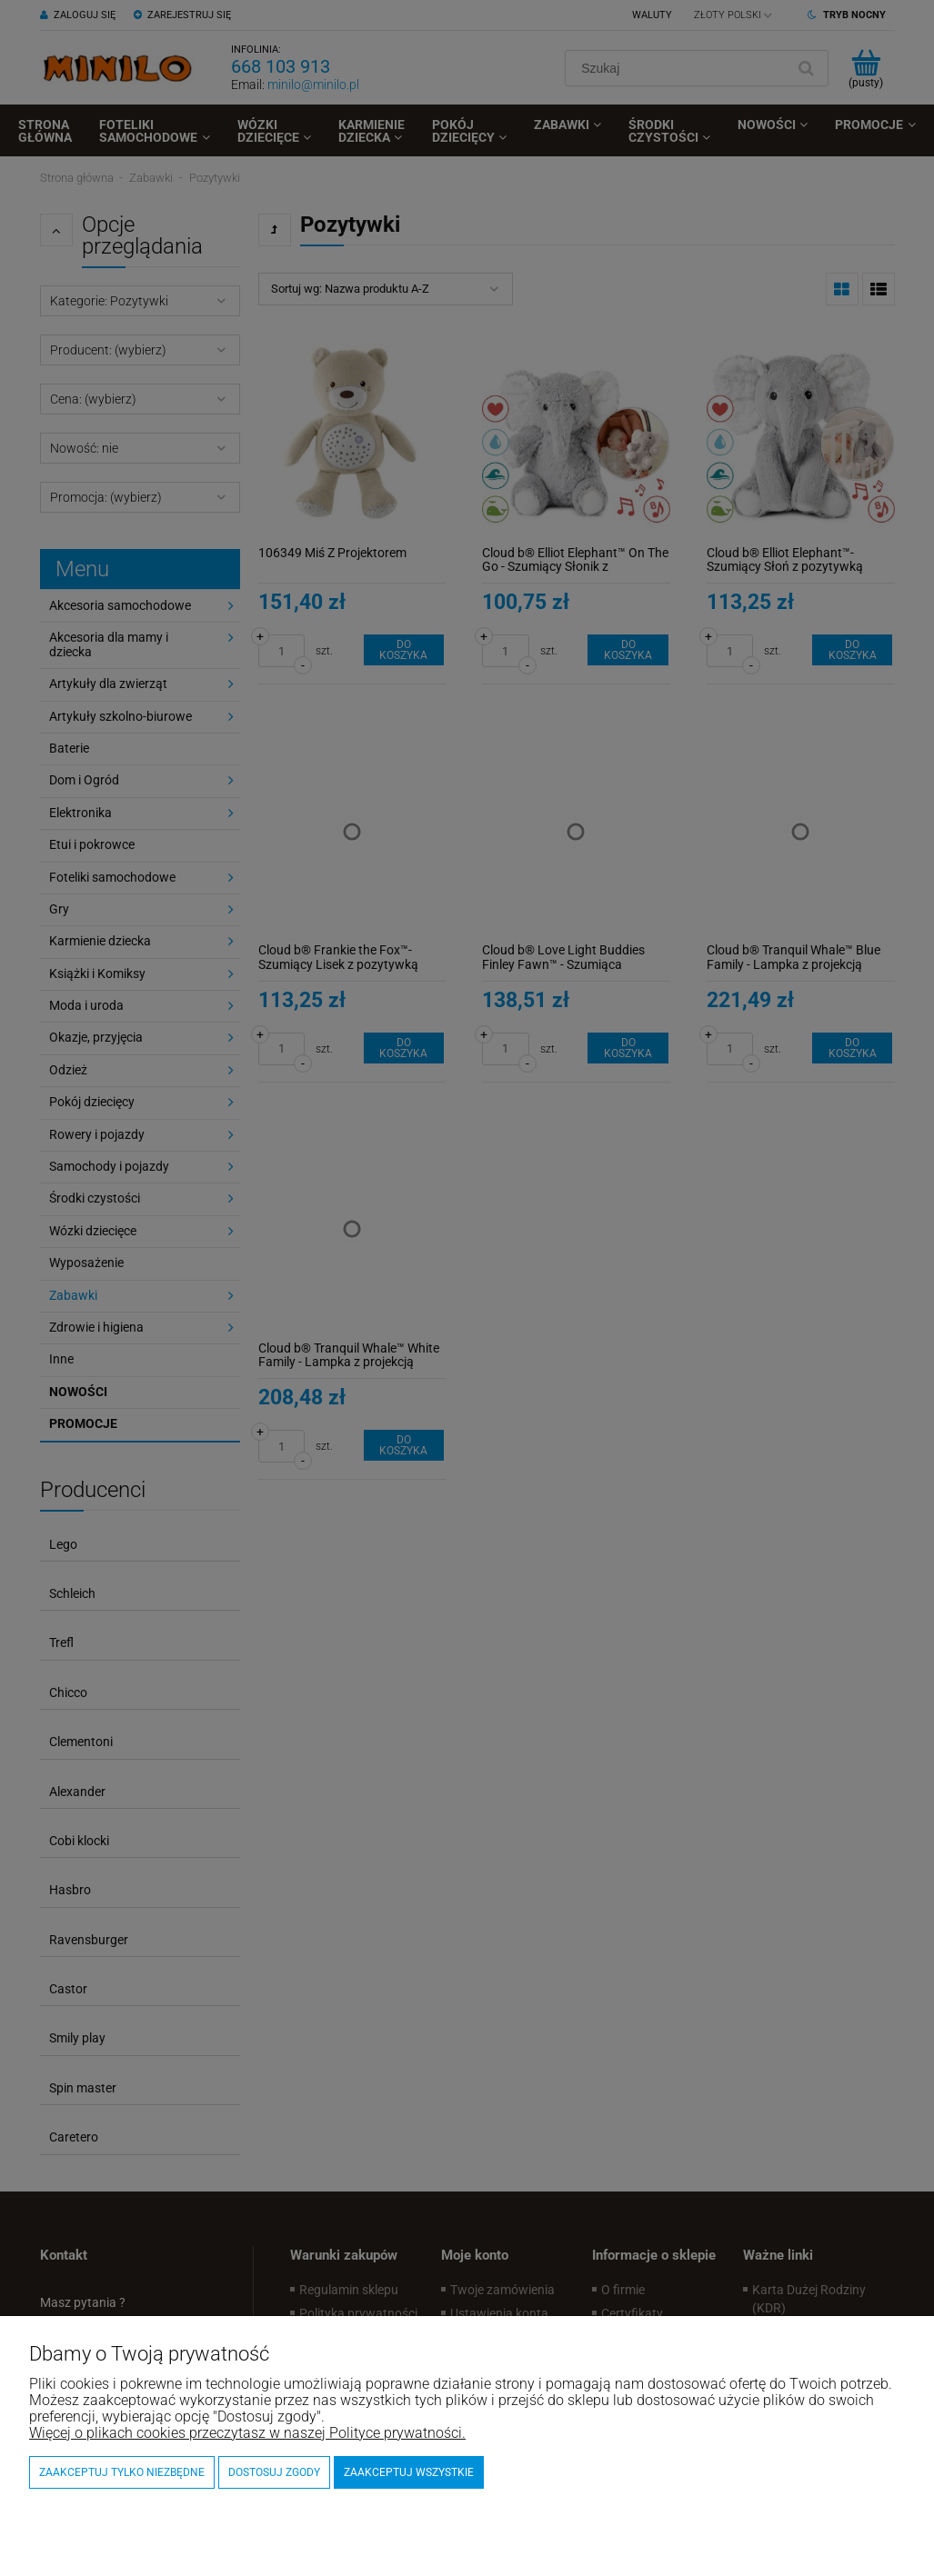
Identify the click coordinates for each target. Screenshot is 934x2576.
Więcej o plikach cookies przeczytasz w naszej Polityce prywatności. (247, 2432)
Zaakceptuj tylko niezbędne (122, 2472)
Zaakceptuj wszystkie (409, 2472)
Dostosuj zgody (274, 2472)
